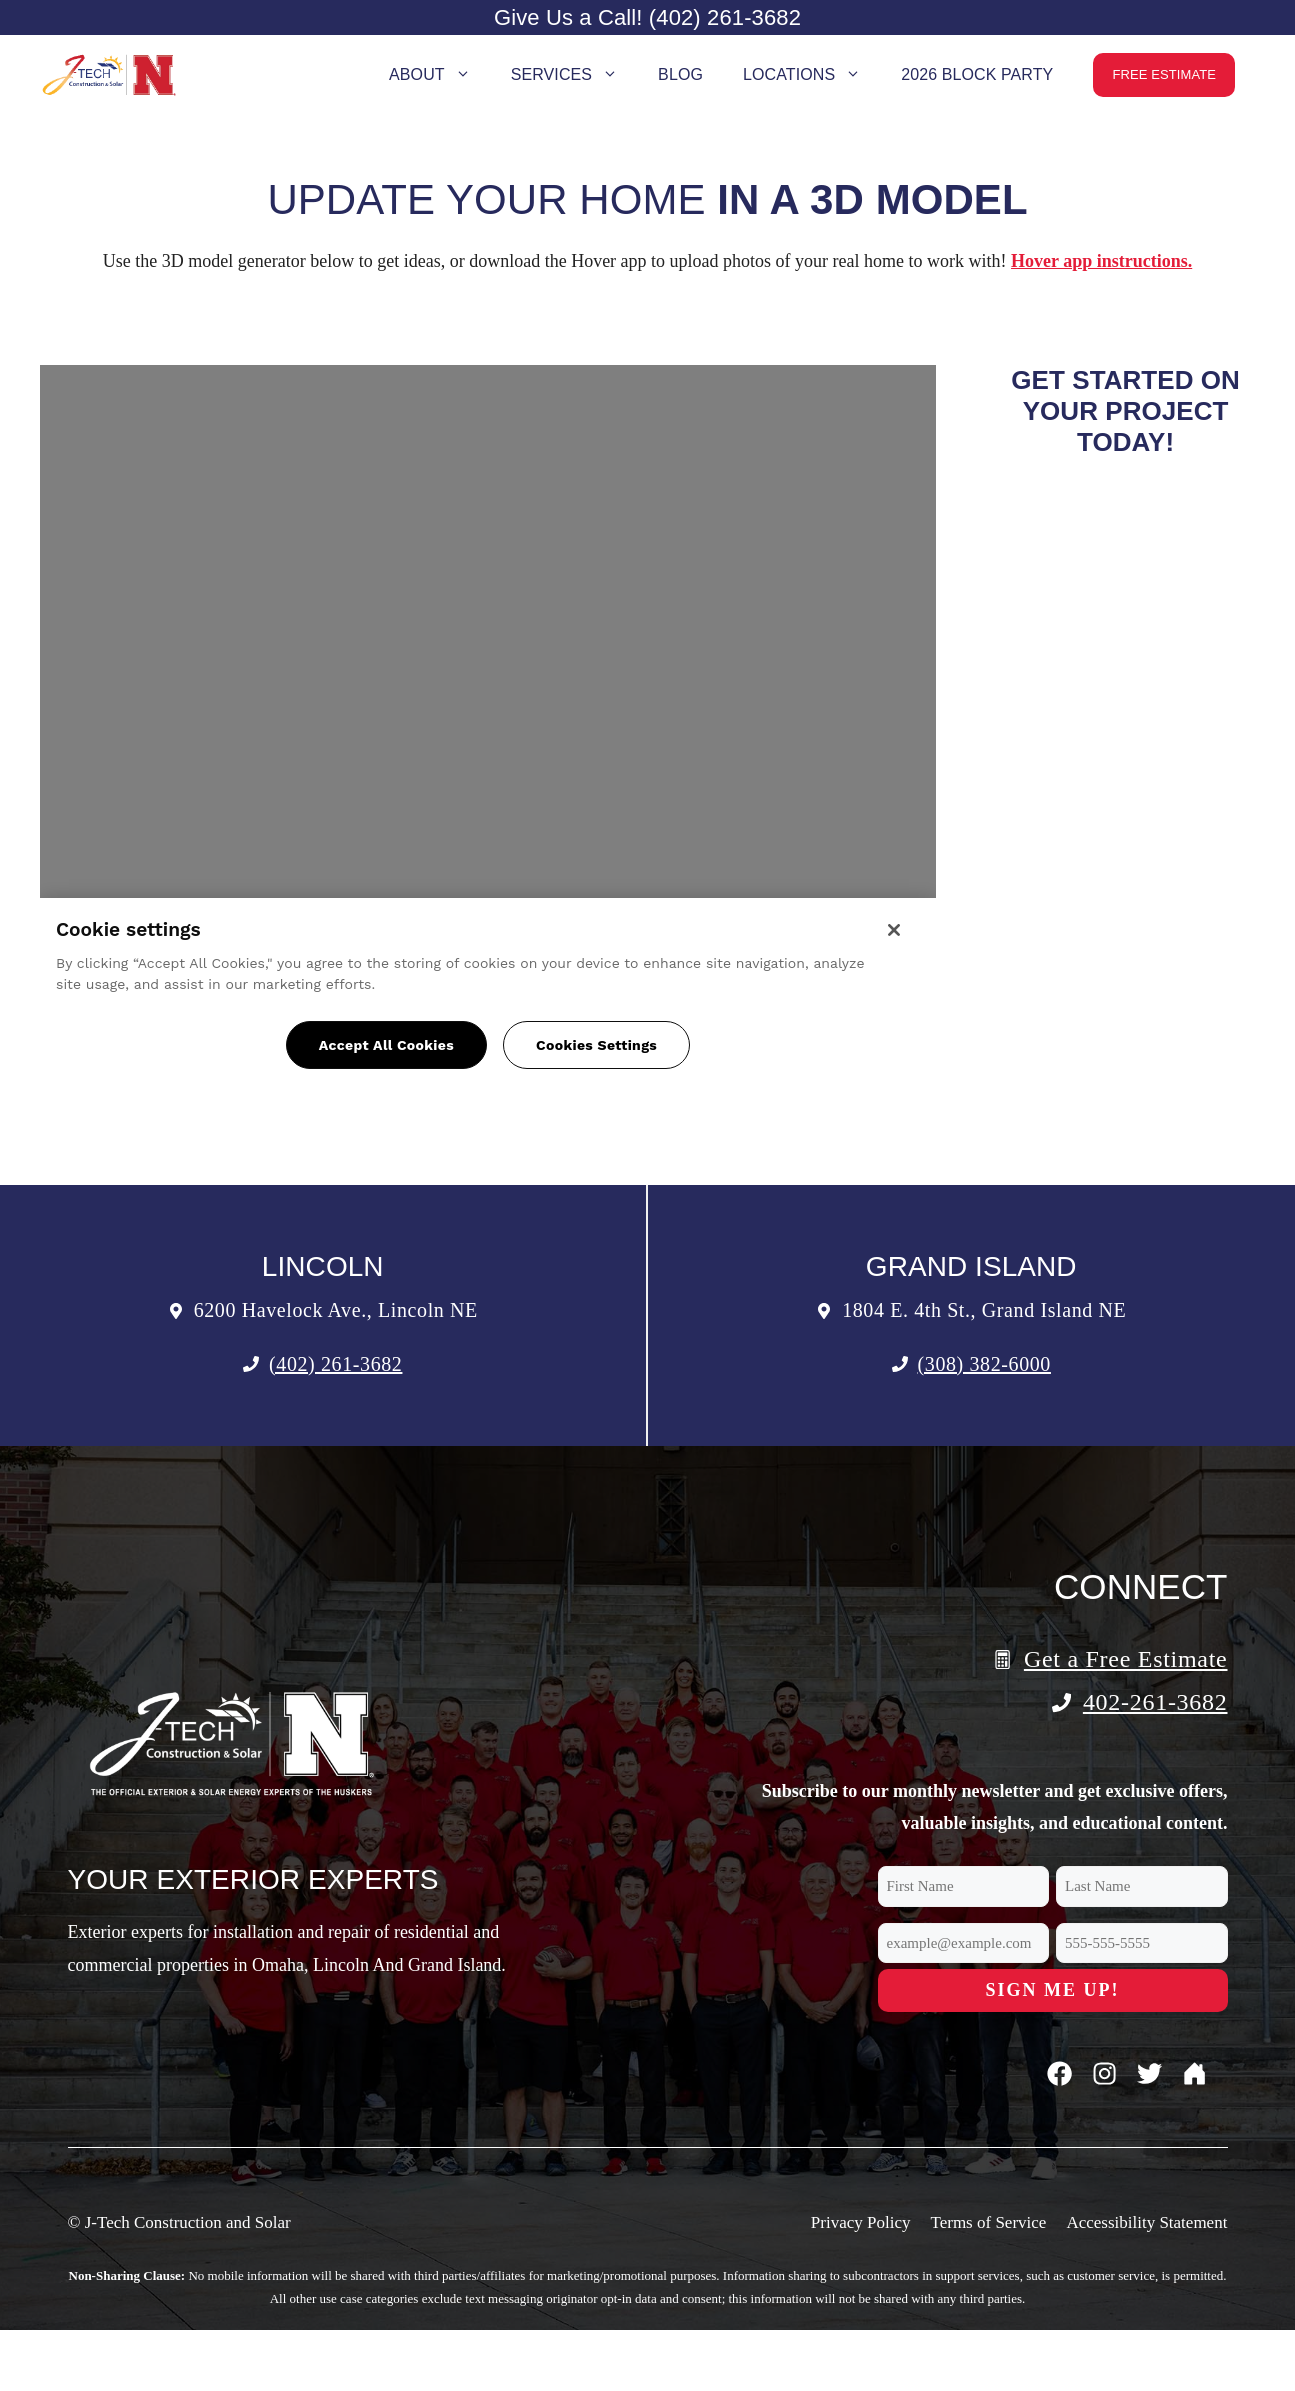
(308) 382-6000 (984, 1364)
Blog (680, 74)
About (440, 75)
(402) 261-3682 (335, 1364)
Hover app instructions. (1101, 261)
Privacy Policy (861, 2222)
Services (574, 75)
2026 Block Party (977, 74)
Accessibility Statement (1146, 2222)
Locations (812, 75)
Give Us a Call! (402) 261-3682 (647, 17)
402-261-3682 (1155, 1702)
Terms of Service (988, 2222)
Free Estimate (1164, 74)
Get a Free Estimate (1126, 1659)
